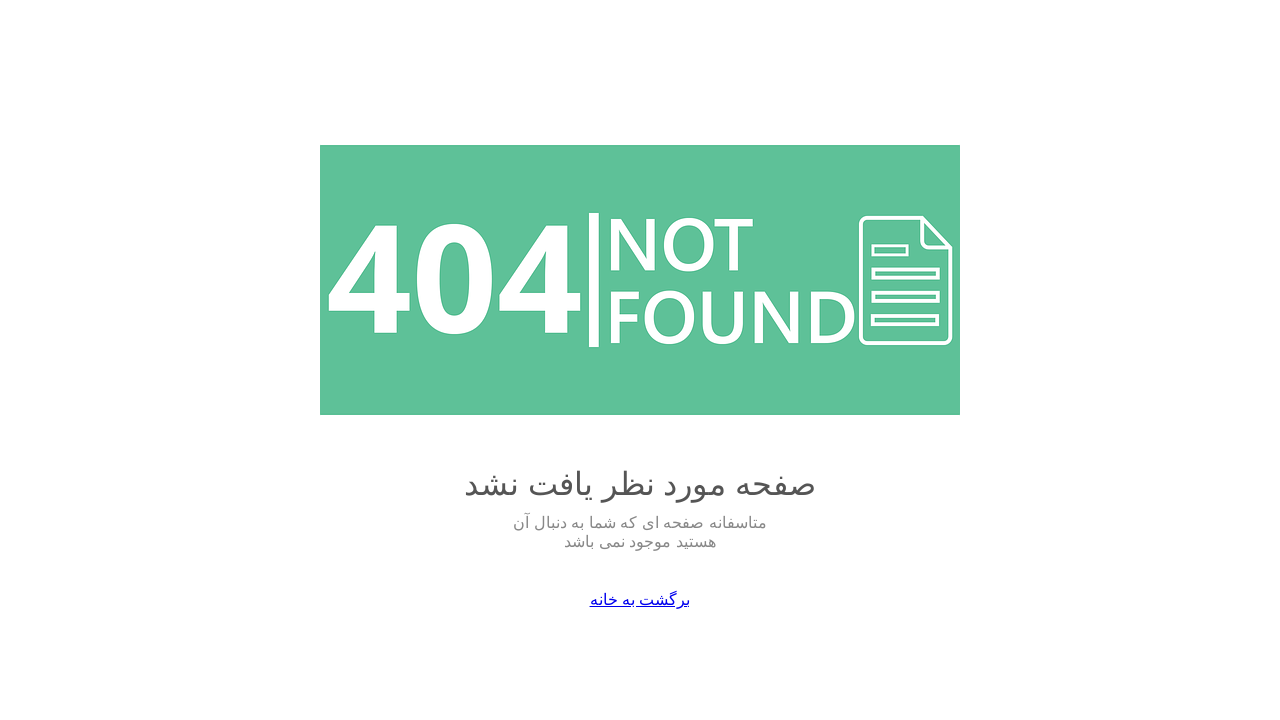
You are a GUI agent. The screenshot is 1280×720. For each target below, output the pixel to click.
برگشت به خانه (640, 599)
